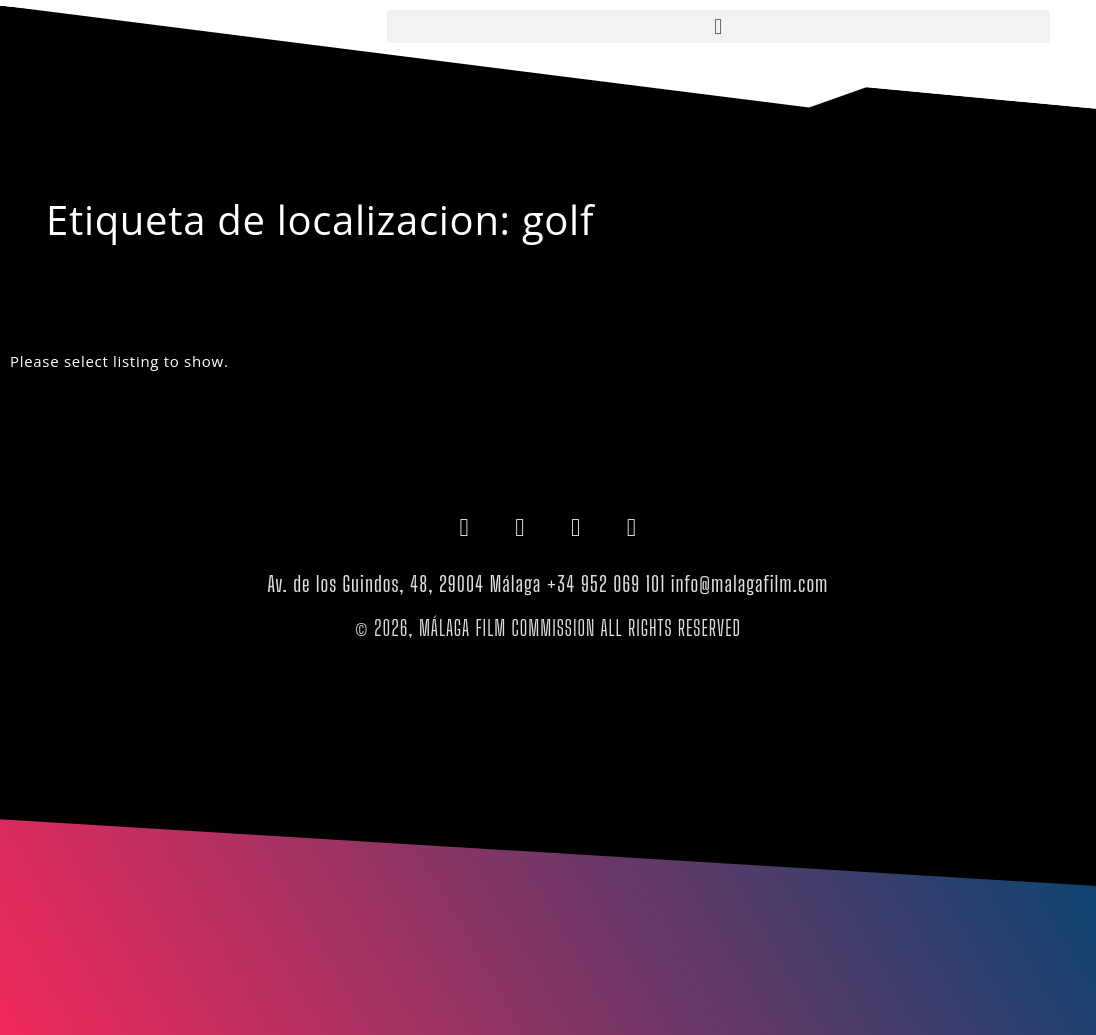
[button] (718, 26)
